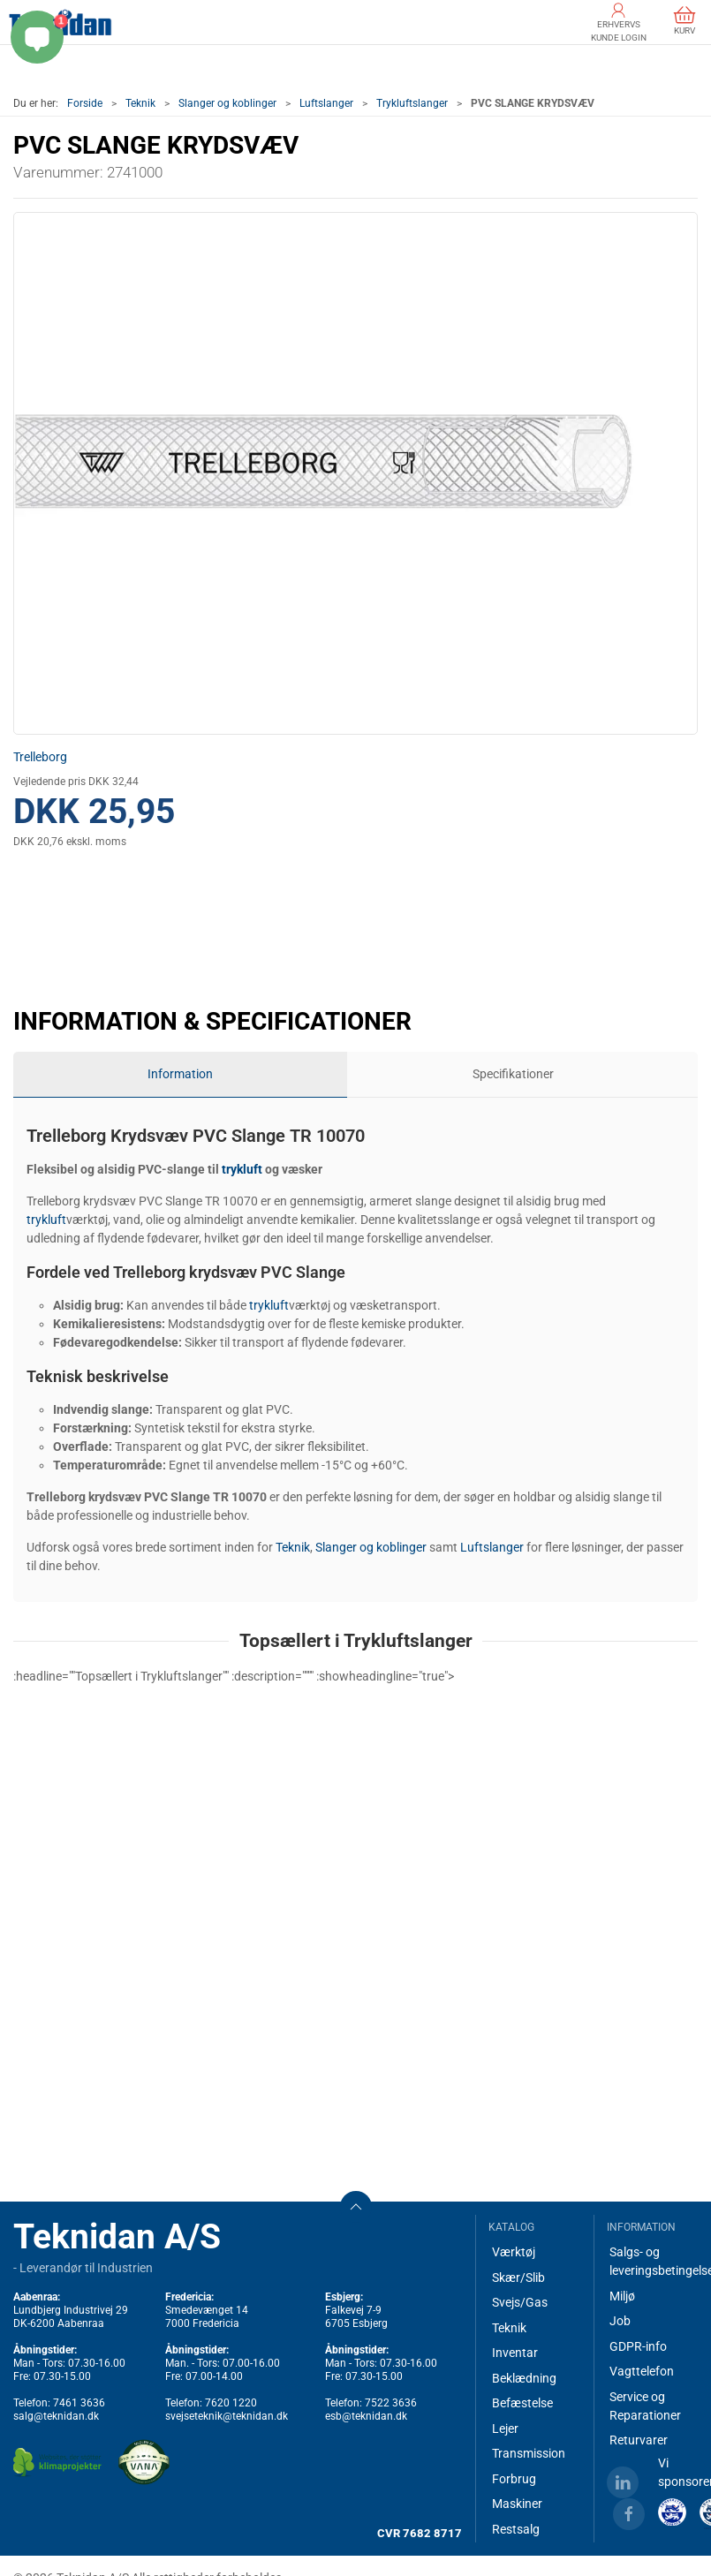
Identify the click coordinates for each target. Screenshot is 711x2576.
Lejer (505, 2428)
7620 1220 (231, 2403)
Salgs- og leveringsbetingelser (653, 2261)
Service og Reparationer (645, 2406)
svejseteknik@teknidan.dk (226, 2416)
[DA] (60, 22)
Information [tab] (180, 1074)
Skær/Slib (518, 2277)
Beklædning (524, 2378)
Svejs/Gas (520, 2302)
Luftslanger (326, 103)
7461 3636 (79, 2403)
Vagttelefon (641, 2371)
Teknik (140, 103)
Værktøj (513, 2252)
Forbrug (514, 2479)
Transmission (528, 2453)
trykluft (242, 1169)
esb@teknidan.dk (366, 2416)
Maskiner (517, 2504)
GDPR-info (638, 2346)
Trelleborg (40, 757)
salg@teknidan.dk (56, 2416)
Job (620, 2321)
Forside (84, 103)
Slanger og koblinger (227, 103)
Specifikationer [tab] (513, 1074)
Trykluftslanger (412, 103)
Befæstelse (522, 2403)
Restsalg (516, 2529)
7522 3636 (391, 2403)
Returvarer (638, 2440)
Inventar (515, 2353)
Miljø (622, 2296)
